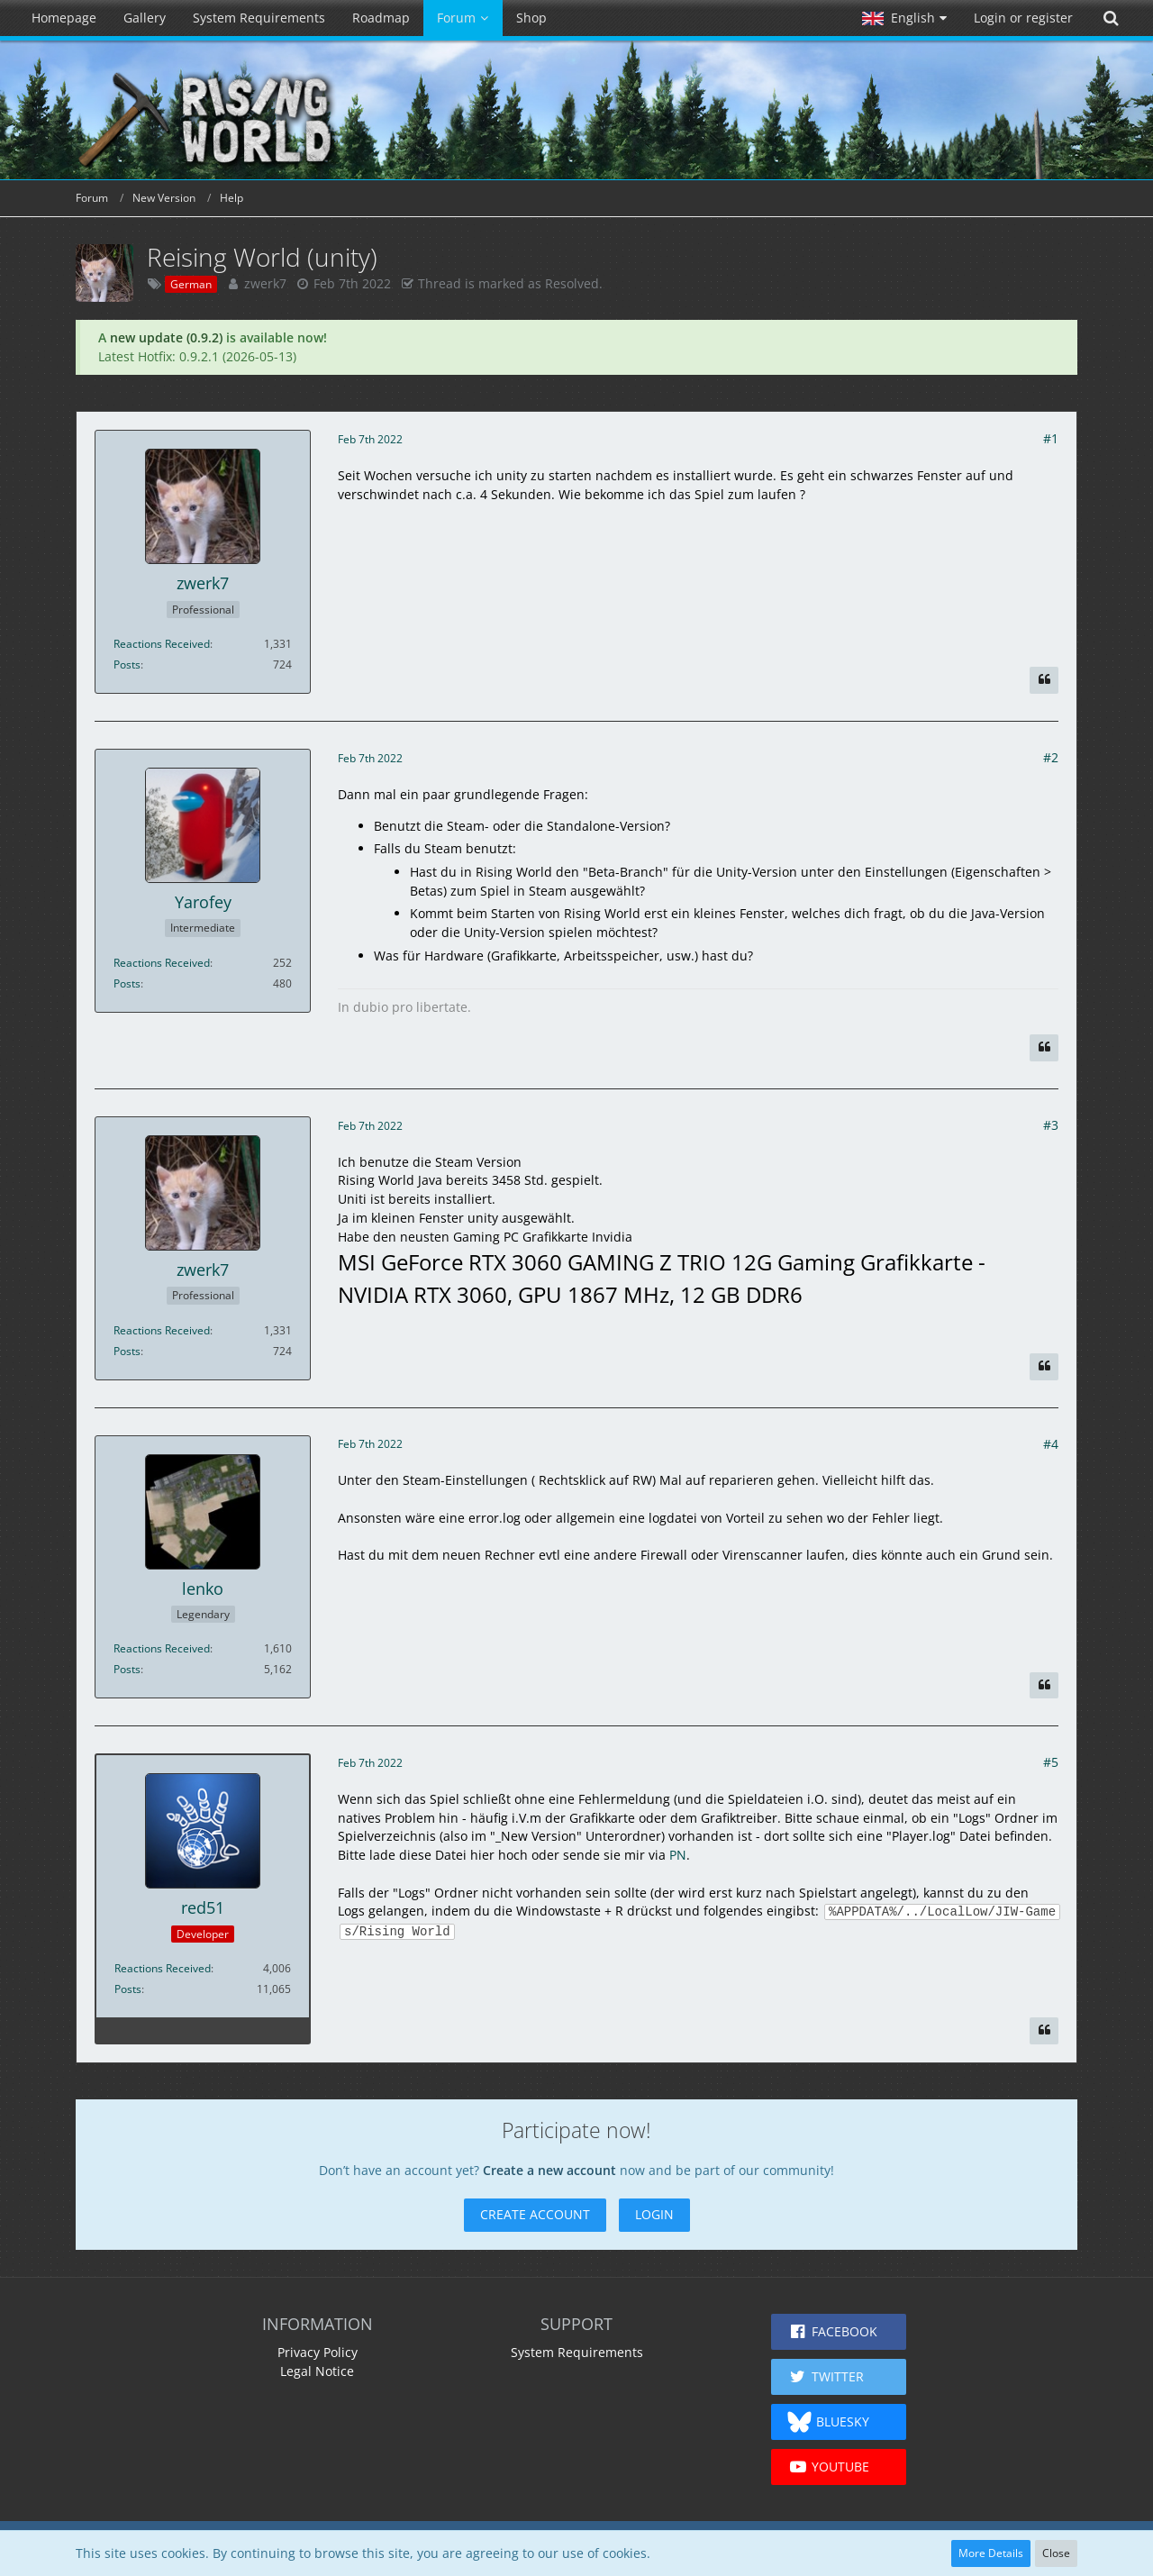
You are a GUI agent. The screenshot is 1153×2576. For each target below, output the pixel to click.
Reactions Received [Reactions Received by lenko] (161, 1648)
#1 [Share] (1050, 438)
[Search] (1110, 18)
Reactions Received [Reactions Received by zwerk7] (161, 643)
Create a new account (549, 2170)
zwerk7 (265, 283)
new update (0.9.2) (166, 337)
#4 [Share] (1050, 1443)
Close (1056, 2553)
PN (677, 1854)
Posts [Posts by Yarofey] (127, 983)
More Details (990, 2553)
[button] (904, 18)
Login (654, 2214)
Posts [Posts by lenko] (127, 1669)
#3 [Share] (1050, 1124)
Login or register (1023, 17)
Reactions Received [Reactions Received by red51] (162, 1968)
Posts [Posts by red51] (127, 1989)
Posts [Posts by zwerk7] (127, 664)
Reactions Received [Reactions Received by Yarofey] (161, 962)
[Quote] (1044, 680)
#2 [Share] (1050, 757)
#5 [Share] (1050, 1761)
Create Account (535, 2214)
